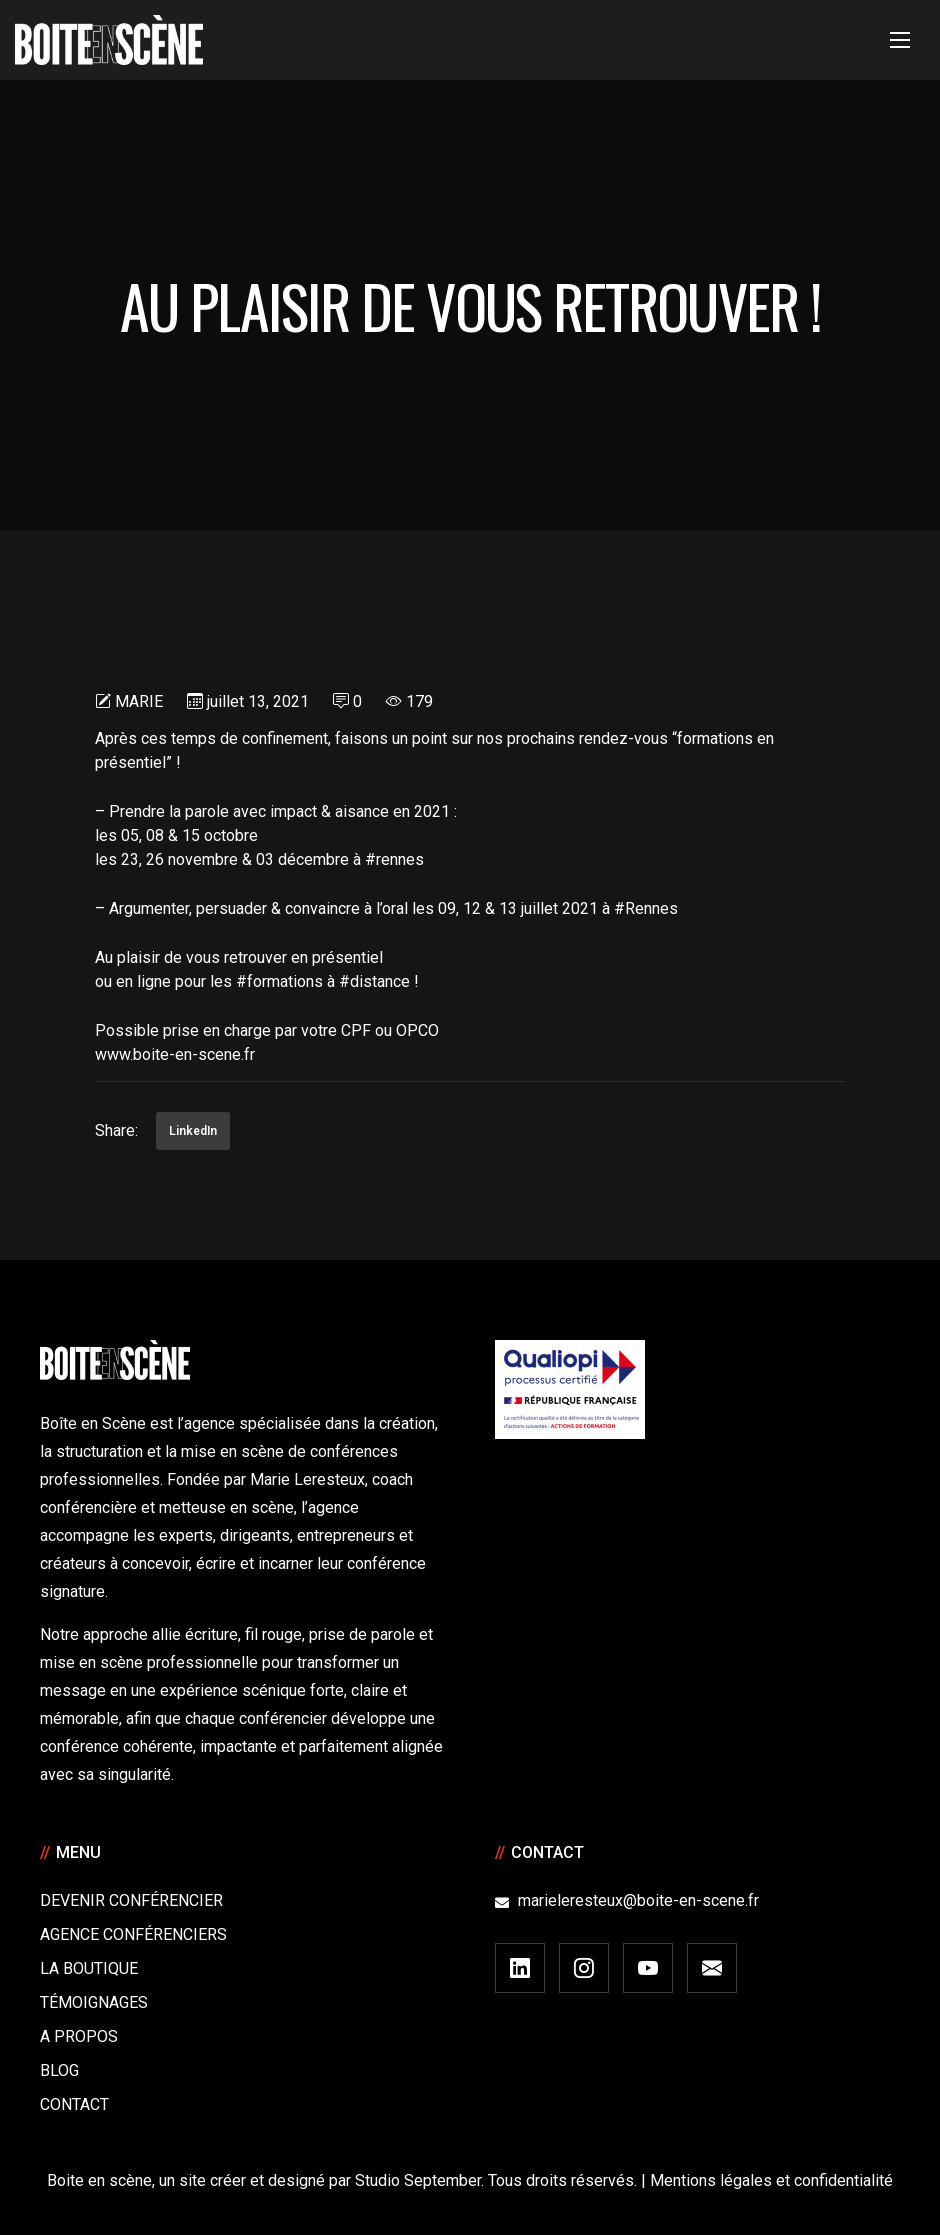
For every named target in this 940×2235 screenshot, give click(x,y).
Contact (74, 2104)
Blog (59, 2070)
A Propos (79, 2036)
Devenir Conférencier (131, 1900)
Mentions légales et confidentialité (771, 2180)
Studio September (418, 2180)
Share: (116, 1130)
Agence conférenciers (133, 1934)
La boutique (89, 1968)
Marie (139, 701)
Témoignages (94, 2002)
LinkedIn (193, 1131)
